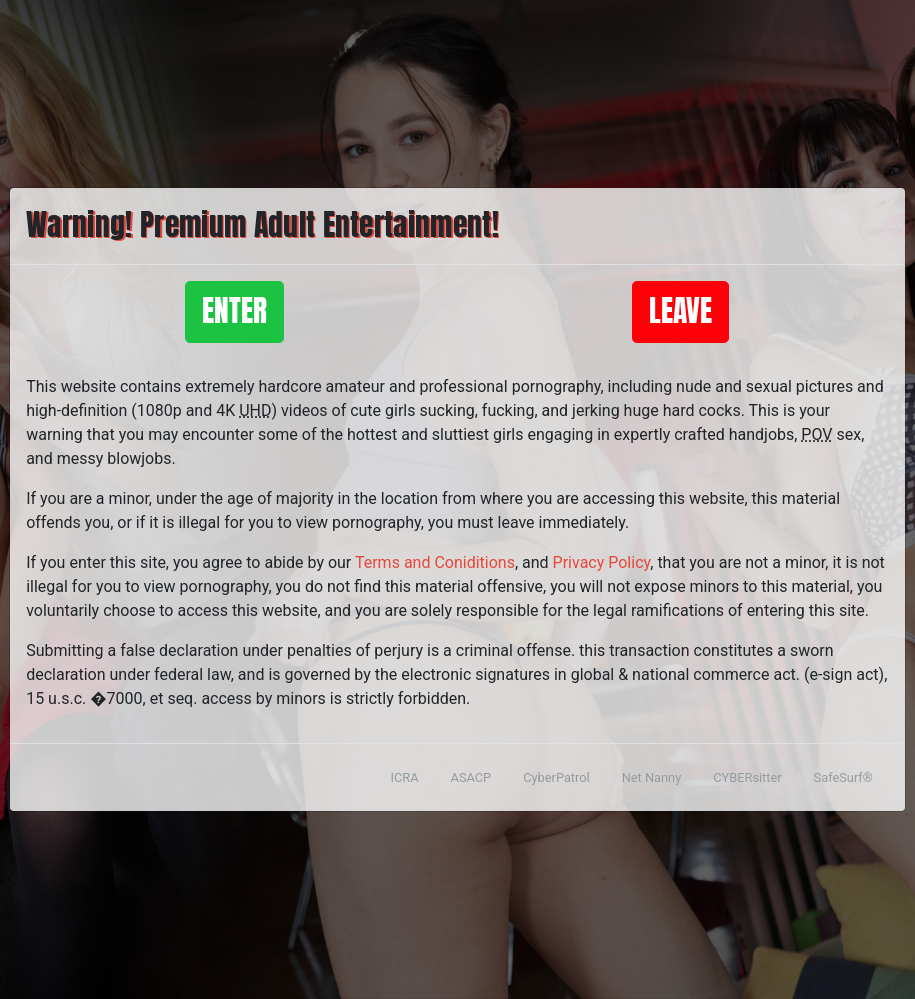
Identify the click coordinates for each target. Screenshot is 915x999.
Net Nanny (652, 777)
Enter (234, 311)
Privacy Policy (602, 562)
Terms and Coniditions (435, 562)
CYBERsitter (747, 777)
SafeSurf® (843, 777)
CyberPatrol (556, 777)
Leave (680, 311)
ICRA (405, 777)
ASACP (471, 777)
